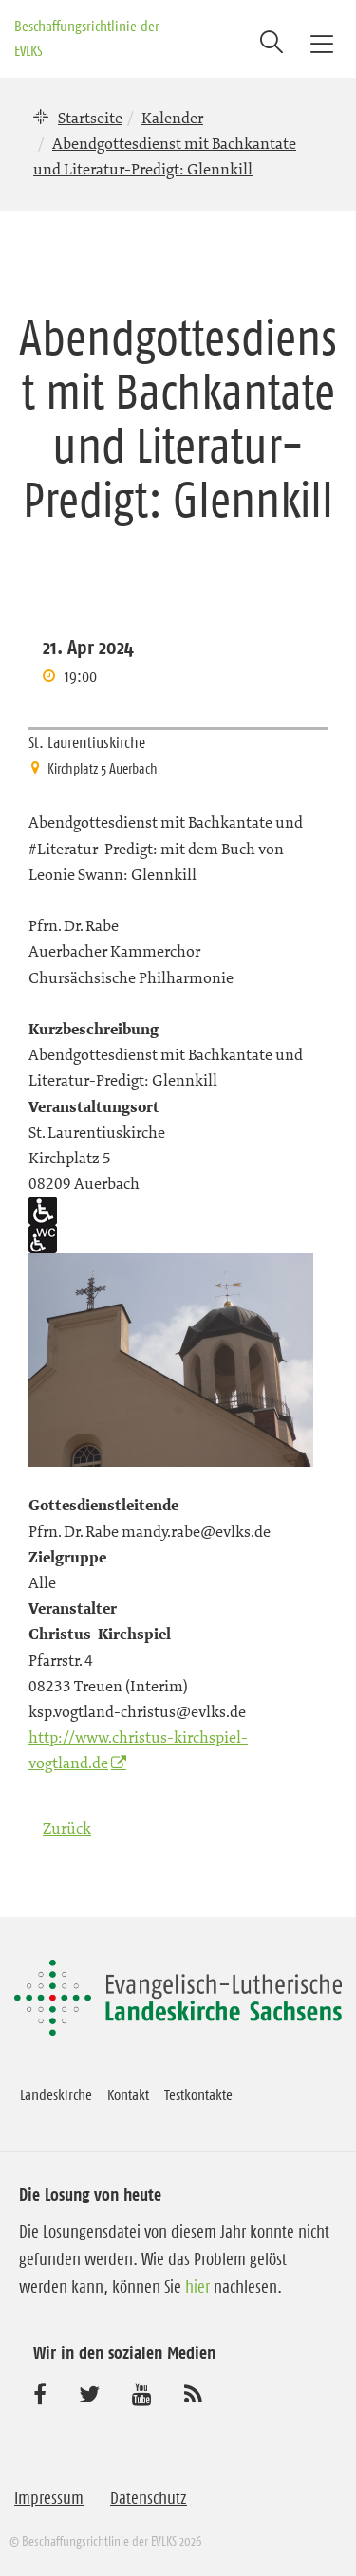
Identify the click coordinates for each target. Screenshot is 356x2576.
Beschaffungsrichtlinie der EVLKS (86, 38)
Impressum (49, 2498)
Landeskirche (56, 2094)
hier (197, 2286)
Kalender (172, 117)
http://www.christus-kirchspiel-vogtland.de (138, 1749)
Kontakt (128, 2094)
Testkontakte (198, 2094)
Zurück (67, 1828)
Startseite (90, 117)
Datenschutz (148, 2498)
